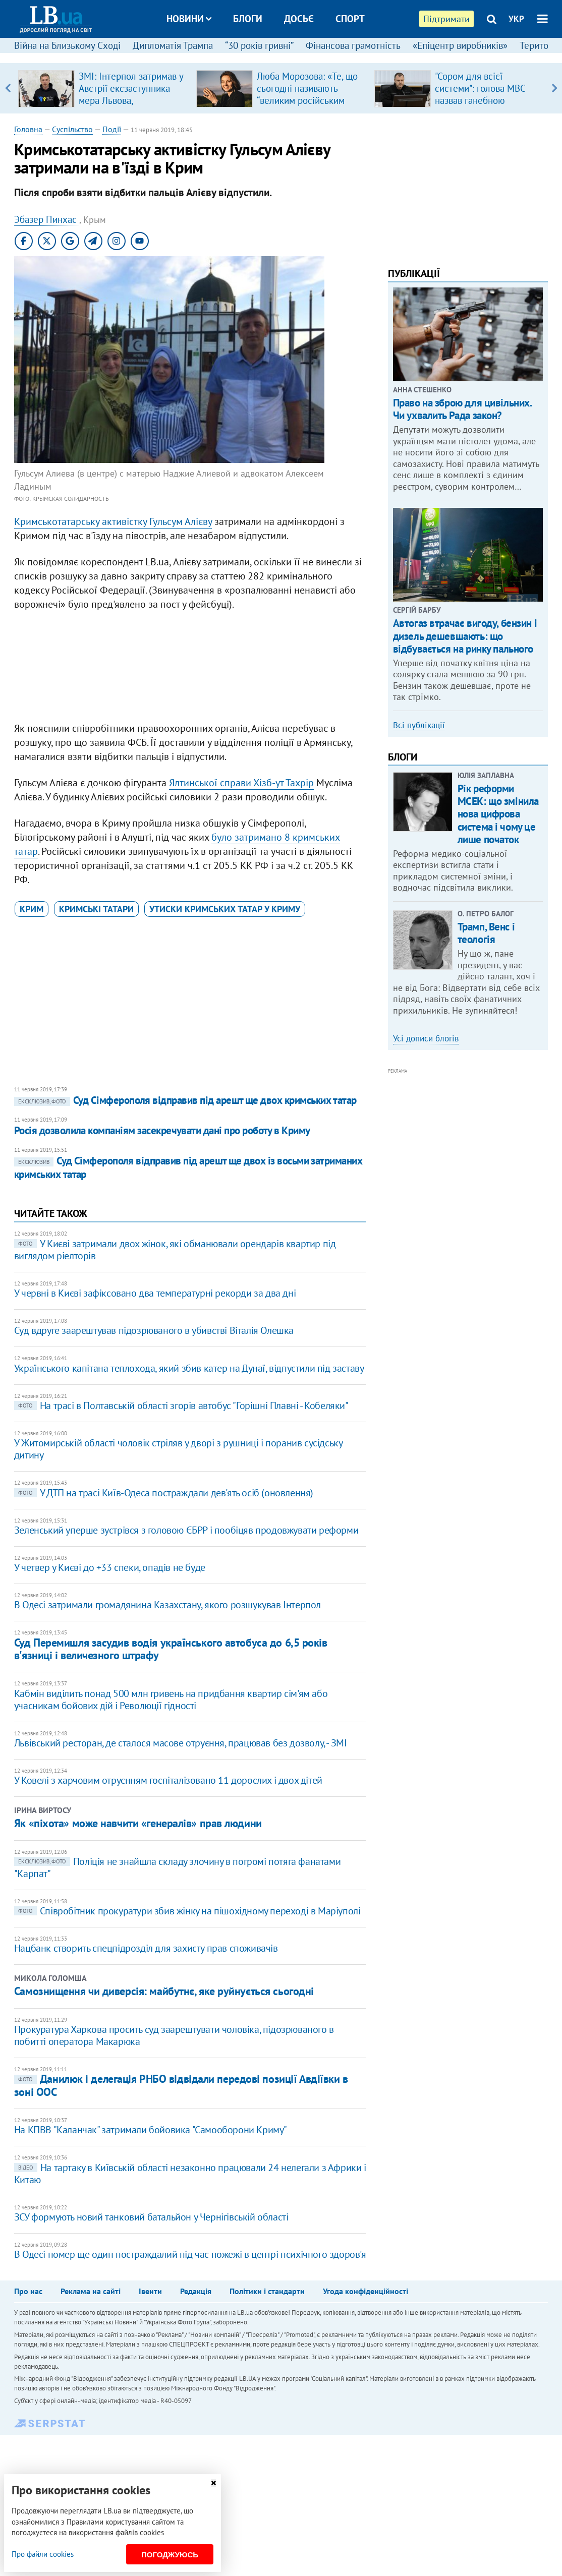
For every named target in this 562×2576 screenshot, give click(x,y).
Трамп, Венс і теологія (486, 933)
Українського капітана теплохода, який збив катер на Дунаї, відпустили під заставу (189, 1368)
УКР (516, 18)
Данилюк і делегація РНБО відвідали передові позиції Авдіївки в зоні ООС (181, 2085)
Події (111, 129)
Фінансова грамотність (353, 45)
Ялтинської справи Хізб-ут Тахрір (241, 782)
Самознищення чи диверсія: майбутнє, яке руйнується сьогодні (164, 1991)
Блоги (247, 19)
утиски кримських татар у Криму (224, 909)
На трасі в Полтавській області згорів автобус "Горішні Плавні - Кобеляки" (181, 1405)
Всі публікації (419, 725)
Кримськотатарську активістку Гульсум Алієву (113, 521)
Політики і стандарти (267, 2291)
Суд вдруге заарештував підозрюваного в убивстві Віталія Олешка (154, 1330)
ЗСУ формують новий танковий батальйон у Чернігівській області (151, 2216)
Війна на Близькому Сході (67, 45)
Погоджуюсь (169, 2554)
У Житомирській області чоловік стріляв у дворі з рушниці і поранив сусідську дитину (178, 1448)
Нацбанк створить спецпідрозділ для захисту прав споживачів (146, 1948)
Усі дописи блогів (426, 1038)
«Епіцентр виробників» (460, 45)
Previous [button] (8, 88)
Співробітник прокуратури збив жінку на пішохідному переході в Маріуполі (187, 1910)
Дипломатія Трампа (173, 45)
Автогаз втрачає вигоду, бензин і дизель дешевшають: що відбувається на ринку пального (465, 635)
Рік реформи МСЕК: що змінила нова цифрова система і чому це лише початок (498, 814)
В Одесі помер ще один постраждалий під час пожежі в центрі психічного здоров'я (190, 2254)
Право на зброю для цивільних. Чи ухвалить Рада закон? (462, 409)
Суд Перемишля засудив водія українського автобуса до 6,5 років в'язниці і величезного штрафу (170, 1648)
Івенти (150, 2291)
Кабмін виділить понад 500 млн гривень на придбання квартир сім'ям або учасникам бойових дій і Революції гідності (170, 1699)
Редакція (195, 2291)
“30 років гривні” (259, 45)
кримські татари (96, 909)
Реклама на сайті (91, 2291)
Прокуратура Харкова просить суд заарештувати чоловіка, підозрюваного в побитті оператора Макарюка (174, 2035)
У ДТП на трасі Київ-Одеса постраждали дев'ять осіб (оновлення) (163, 1492)
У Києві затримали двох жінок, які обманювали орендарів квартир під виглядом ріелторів (175, 1249)
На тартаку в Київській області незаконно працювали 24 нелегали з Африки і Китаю (190, 2173)
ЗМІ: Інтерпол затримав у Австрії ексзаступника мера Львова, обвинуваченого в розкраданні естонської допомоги (131, 106)
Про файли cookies (43, 2554)
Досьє (299, 19)
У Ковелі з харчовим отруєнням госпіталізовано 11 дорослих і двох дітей (168, 1780)
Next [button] (554, 88)
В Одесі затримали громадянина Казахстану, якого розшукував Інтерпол (167, 1604)
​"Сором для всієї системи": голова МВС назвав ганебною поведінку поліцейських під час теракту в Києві (484, 100)
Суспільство (72, 129)
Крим (31, 909)
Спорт (350, 19)
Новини (188, 19)
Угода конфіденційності (365, 2291)
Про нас (28, 2291)
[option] (103, 88)
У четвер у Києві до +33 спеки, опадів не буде (109, 1567)
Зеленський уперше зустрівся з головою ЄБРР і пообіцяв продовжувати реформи (186, 1530)
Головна (28, 129)
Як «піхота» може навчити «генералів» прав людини (138, 1823)
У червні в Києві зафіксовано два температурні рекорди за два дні (155, 1293)
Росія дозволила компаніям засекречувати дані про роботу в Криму (162, 1130)
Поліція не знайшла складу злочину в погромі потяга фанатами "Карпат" (177, 1867)
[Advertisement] (190, 668)
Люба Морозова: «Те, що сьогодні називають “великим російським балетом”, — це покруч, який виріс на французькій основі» (307, 106)
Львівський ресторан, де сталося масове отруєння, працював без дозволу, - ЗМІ (180, 1742)
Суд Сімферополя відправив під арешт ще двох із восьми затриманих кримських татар (188, 1167)
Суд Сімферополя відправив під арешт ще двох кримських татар (185, 1100)
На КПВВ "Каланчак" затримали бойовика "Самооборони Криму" (150, 2129)
